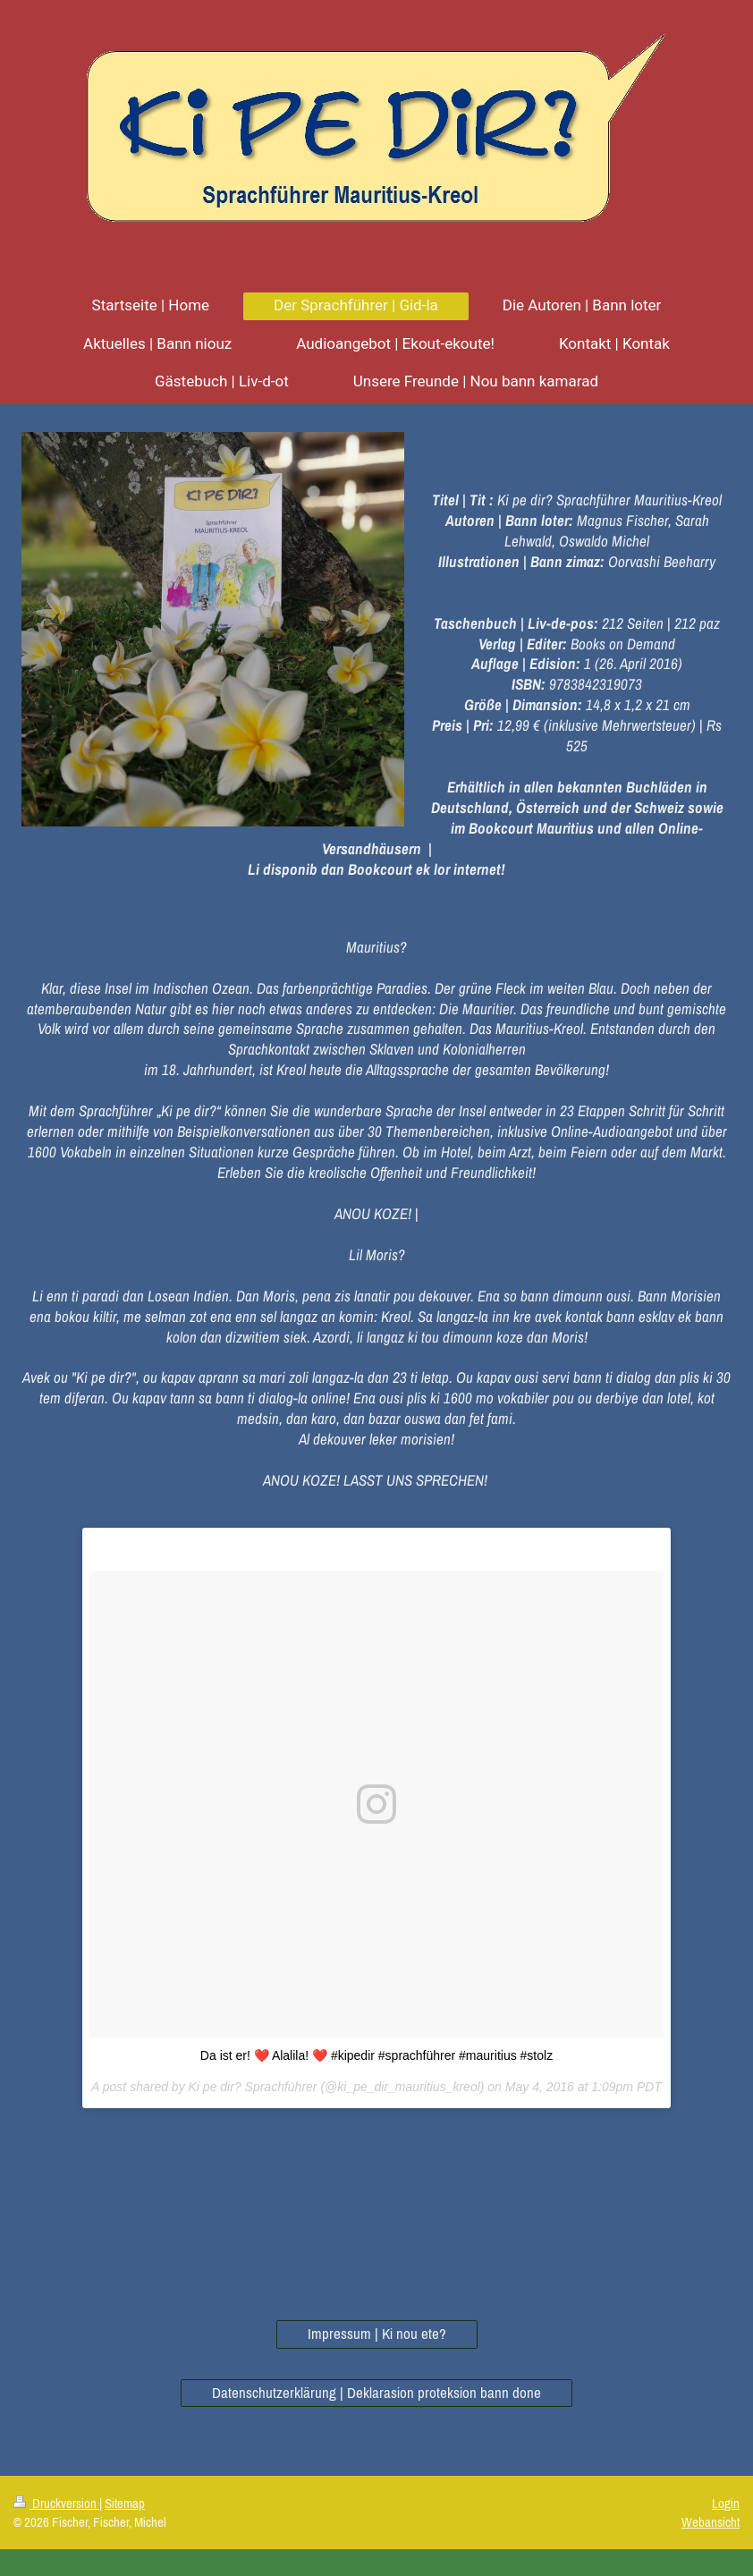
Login (726, 2503)
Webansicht (710, 2521)
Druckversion (56, 2503)
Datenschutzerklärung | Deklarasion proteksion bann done (376, 2393)
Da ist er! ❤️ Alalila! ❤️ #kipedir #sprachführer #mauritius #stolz (376, 2055)
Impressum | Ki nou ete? (377, 2334)
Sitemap (125, 2503)
